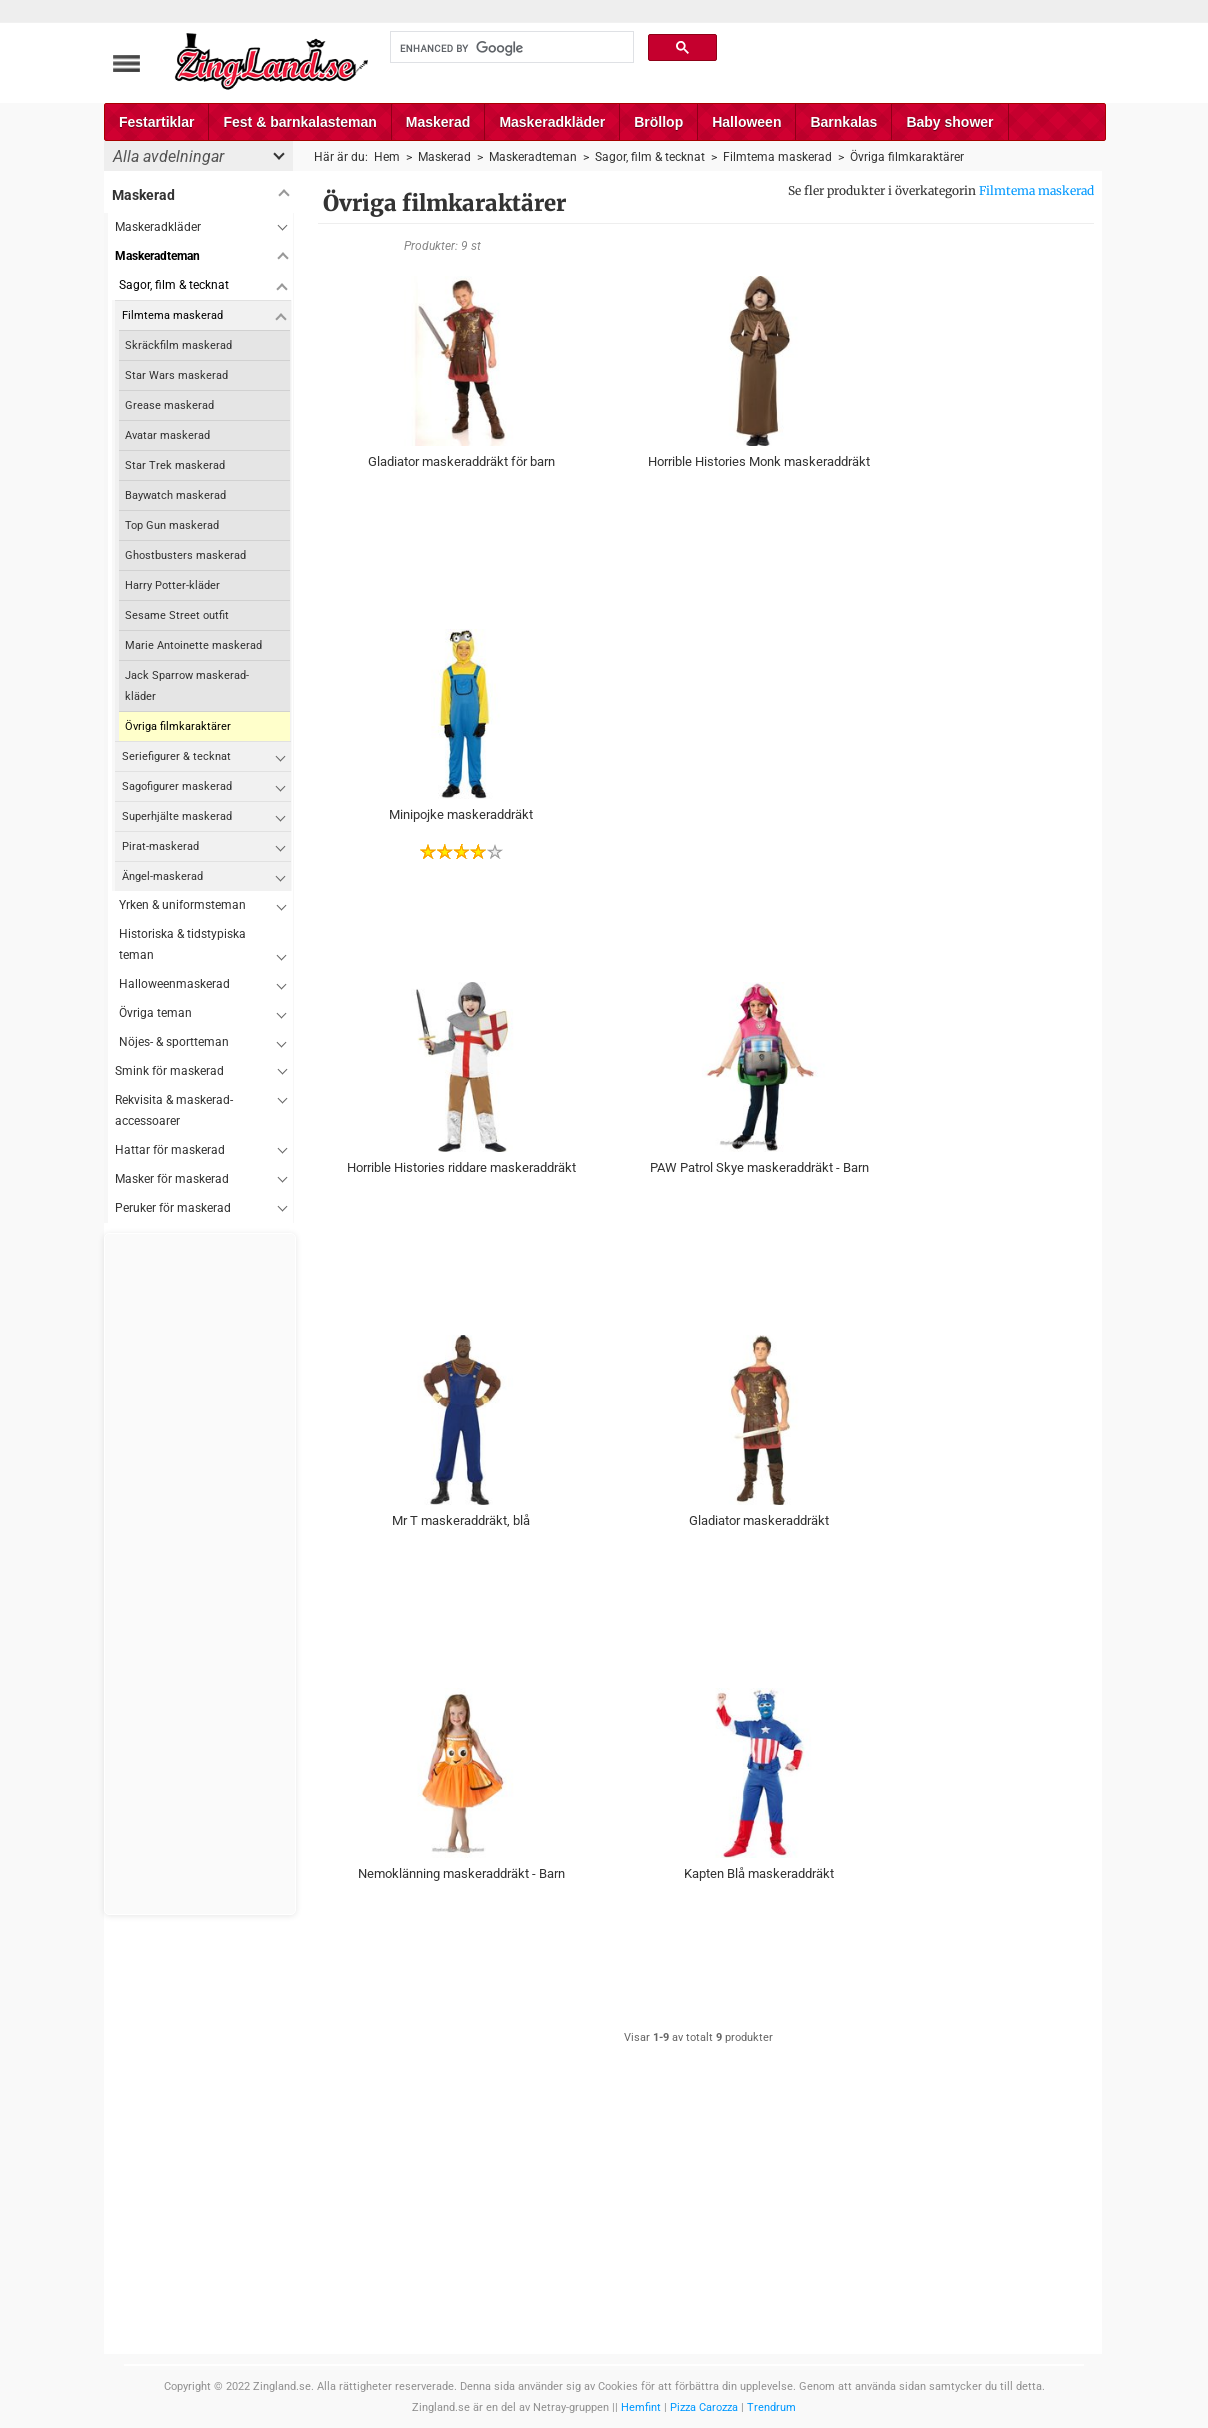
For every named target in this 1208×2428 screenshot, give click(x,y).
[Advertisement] (200, 1574)
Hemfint (641, 2407)
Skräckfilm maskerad (178, 345)
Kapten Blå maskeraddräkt (759, 1873)
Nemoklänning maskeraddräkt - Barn (461, 1873)
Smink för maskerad (169, 1071)
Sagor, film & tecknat (174, 285)
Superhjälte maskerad (177, 816)
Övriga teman (155, 1013)
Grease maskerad (169, 405)
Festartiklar (156, 122)
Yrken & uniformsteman (182, 905)
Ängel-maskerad (162, 876)
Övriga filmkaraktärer (178, 726)
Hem (387, 157)
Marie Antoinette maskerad (193, 645)
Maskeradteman (157, 256)
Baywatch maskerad (175, 495)
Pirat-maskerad (160, 846)
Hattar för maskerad (170, 1150)
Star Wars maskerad (176, 375)
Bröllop (658, 122)
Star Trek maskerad (175, 465)
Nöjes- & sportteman (174, 1042)
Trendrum (771, 2407)
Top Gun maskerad (172, 525)
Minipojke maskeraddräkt (461, 814)
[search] (510, 48)
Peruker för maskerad (173, 1208)
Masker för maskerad (172, 1179)
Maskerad (438, 122)
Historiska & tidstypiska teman (182, 944)
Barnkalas (843, 122)
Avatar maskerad (167, 435)
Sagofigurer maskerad (177, 786)
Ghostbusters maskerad (185, 555)
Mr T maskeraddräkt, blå (461, 1520)
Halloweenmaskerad (174, 984)
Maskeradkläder (552, 122)
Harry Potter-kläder (172, 585)
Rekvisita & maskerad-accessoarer (174, 1110)
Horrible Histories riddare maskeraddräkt (461, 1167)
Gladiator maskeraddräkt (759, 1520)
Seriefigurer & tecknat (176, 756)
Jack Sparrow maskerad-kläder (187, 686)
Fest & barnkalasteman (299, 122)
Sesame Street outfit (177, 615)
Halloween (746, 122)
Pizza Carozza (704, 2407)
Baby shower (949, 122)
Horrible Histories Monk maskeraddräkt (759, 461)
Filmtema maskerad (1036, 190)
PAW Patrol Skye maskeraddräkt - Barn (759, 1167)
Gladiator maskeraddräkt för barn (461, 461)
